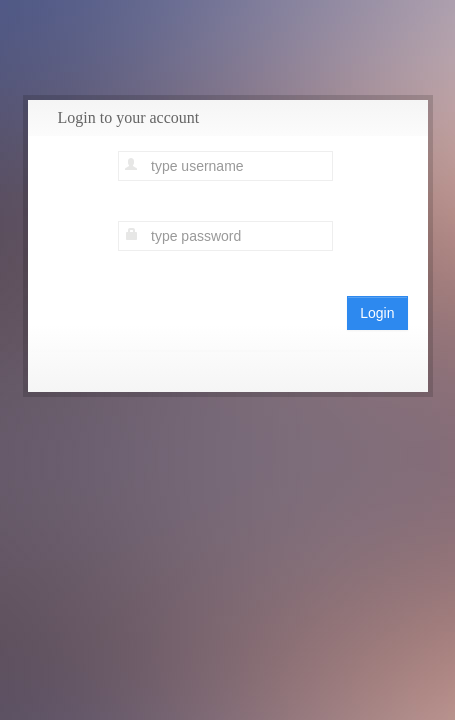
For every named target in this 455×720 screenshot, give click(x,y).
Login (377, 313)
